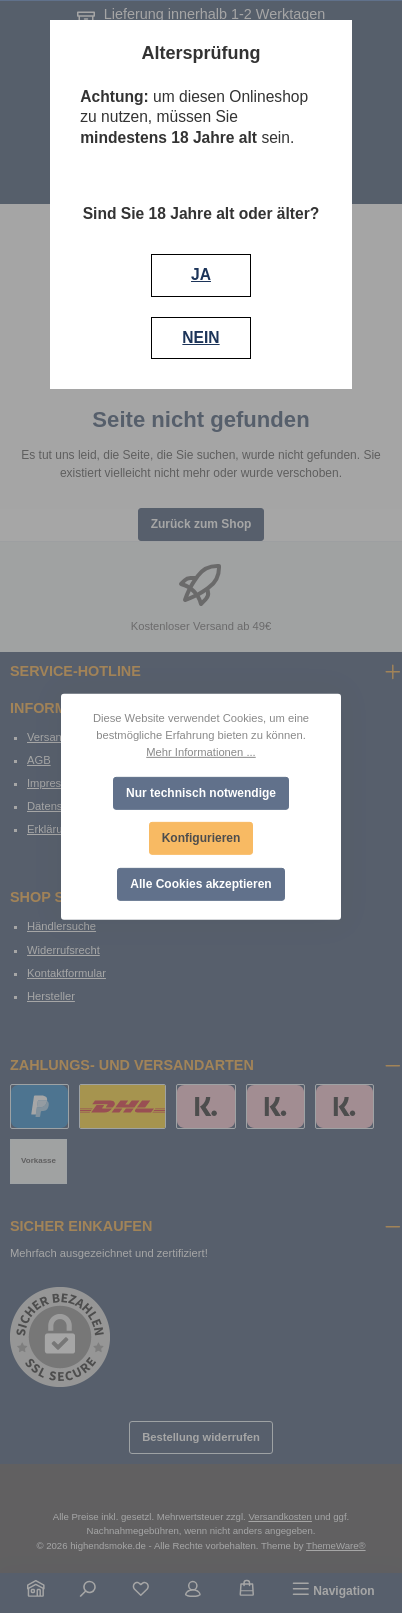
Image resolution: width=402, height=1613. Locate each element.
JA (201, 274)
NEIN (200, 337)
